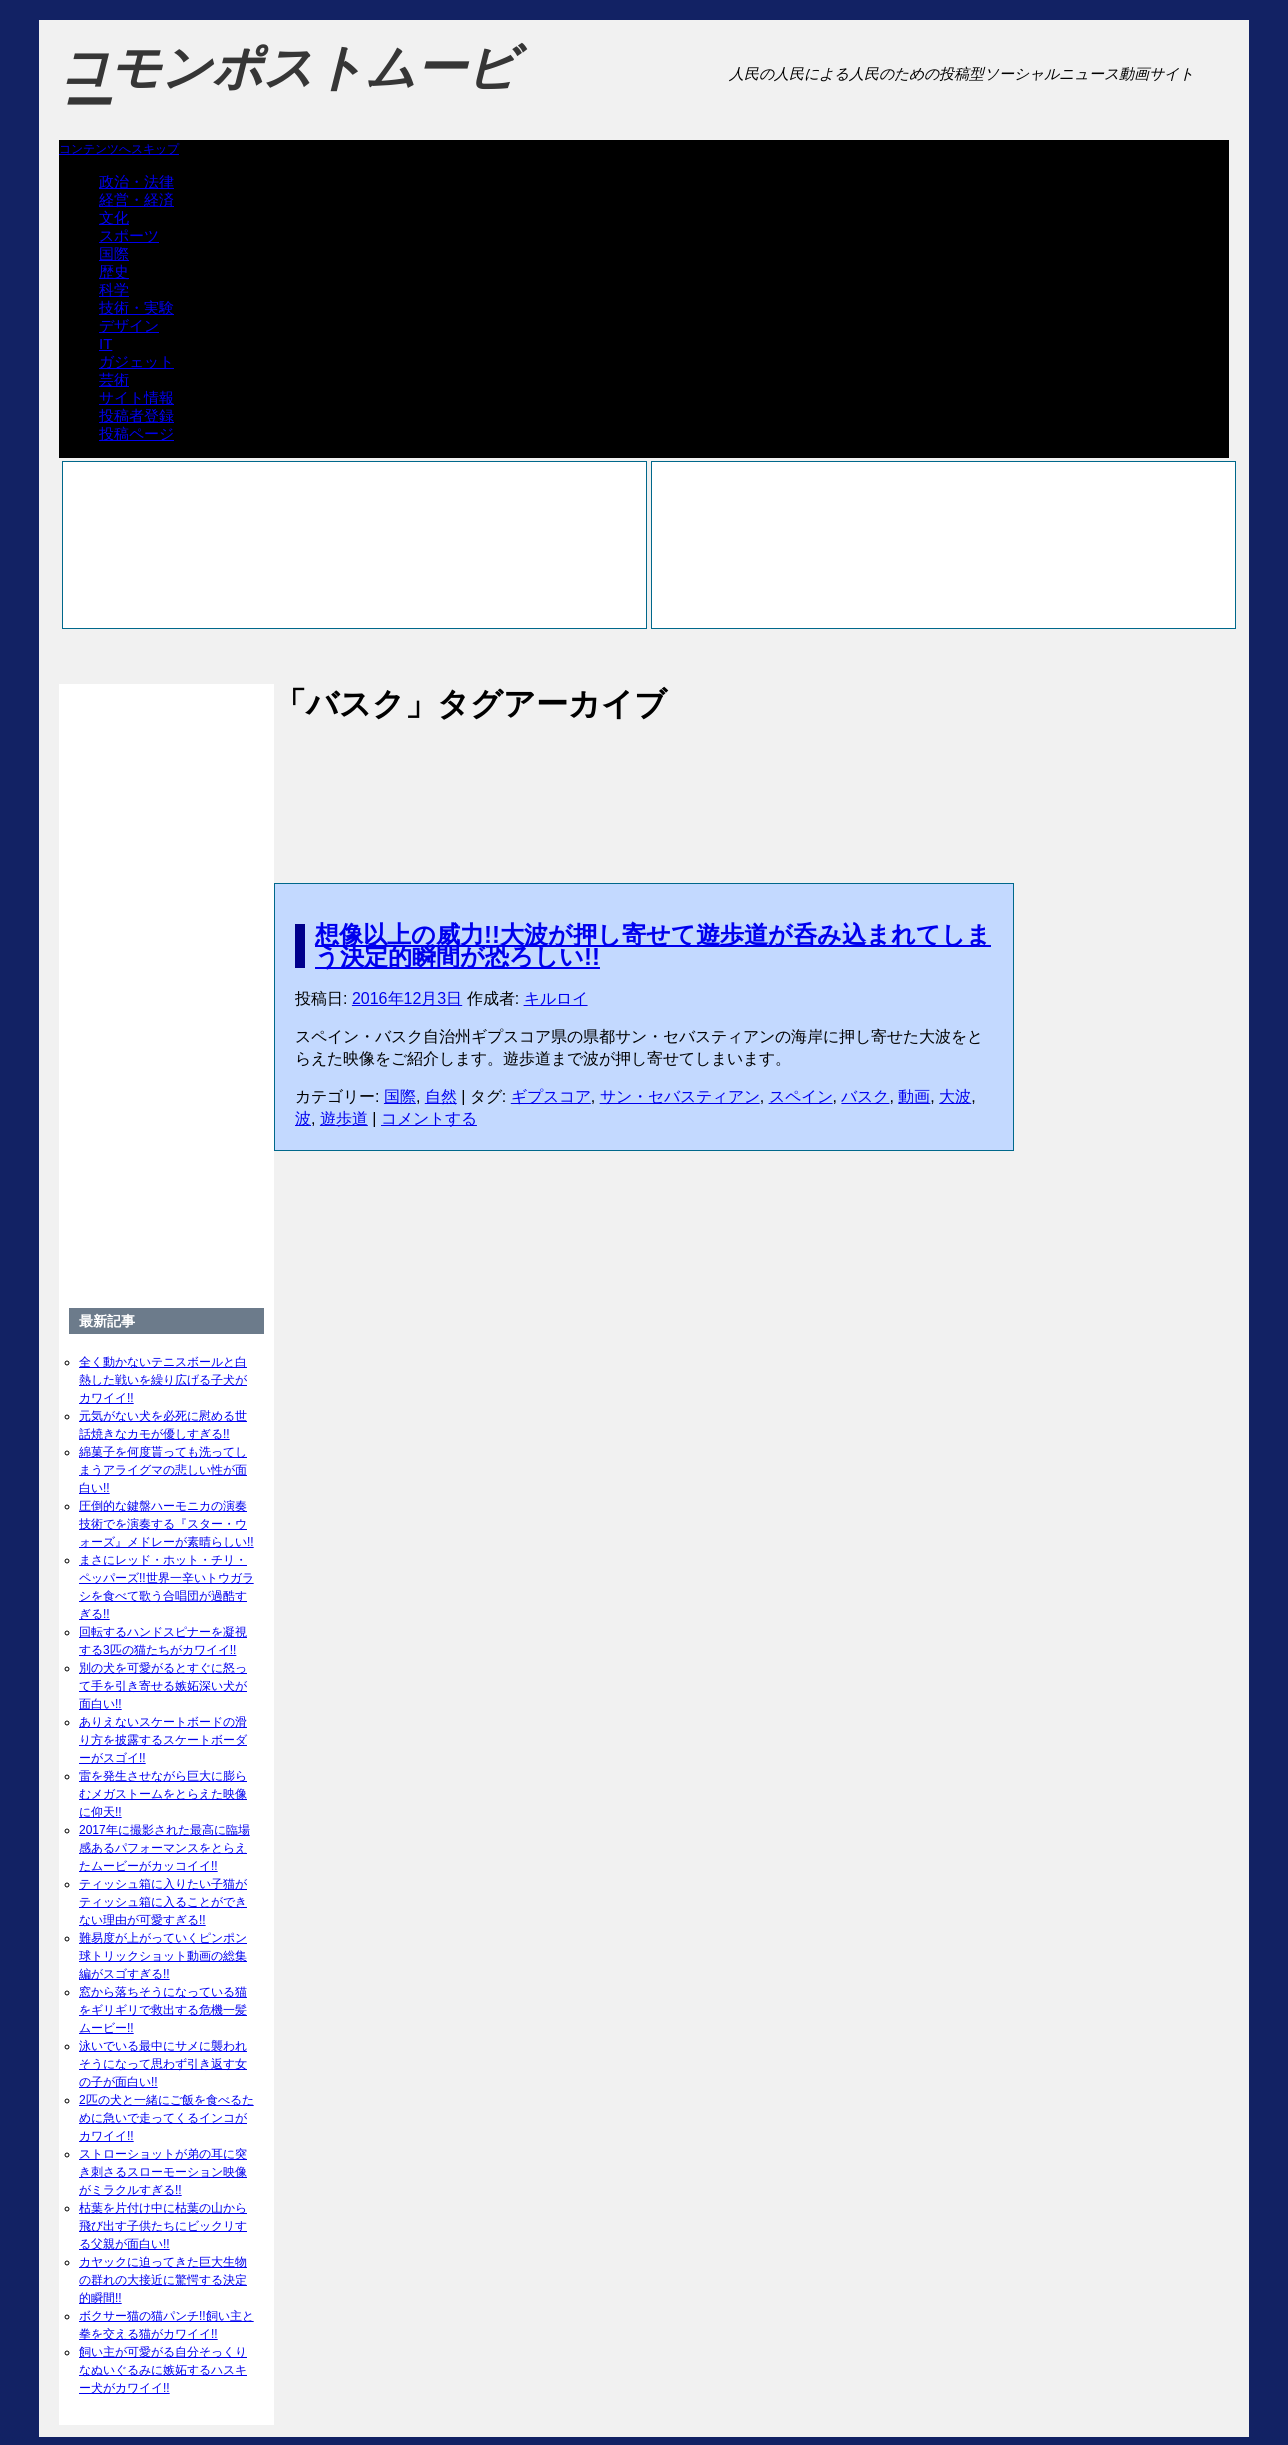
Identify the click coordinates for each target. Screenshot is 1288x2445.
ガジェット (136, 361)
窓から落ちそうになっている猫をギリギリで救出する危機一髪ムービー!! (163, 2010)
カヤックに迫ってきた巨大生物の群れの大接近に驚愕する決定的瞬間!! (163, 2280)
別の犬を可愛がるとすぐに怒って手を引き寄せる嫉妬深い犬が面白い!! (163, 1686)
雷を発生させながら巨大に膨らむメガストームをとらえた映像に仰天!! (163, 1794)
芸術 (114, 379)
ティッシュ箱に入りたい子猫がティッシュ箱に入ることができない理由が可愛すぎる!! (163, 1902)
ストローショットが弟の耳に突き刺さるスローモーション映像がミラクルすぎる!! (163, 2172)
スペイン (801, 1096)
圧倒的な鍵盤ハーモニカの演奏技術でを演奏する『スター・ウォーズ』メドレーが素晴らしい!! (166, 1524)
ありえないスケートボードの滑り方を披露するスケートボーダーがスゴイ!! (163, 1740)
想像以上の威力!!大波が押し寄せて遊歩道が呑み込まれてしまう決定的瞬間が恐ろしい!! (653, 945)
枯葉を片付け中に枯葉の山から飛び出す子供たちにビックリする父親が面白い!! (163, 2226)
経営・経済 (136, 199)
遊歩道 (344, 1118)
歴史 (114, 271)
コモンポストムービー (288, 86)
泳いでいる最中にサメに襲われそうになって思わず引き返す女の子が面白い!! (163, 2064)
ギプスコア (551, 1096)
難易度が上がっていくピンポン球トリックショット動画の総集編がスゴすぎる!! (163, 1956)
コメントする (429, 1118)
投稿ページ (136, 433)
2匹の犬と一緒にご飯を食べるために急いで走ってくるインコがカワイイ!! (166, 2118)
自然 (441, 1096)
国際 (114, 253)
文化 (114, 217)
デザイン (129, 325)
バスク (865, 1096)
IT (105, 343)
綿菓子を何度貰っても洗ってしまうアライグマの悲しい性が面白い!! (163, 1470)
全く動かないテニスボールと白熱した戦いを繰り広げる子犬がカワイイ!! (163, 1380)
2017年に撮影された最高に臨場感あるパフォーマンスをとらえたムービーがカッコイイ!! (164, 1848)
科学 (114, 289)
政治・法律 (136, 181)
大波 (955, 1096)
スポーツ (129, 235)
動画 (914, 1096)
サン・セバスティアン (680, 1096)
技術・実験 (136, 307)
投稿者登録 (136, 415)
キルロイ (556, 998)
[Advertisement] (644, 782)
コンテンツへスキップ (119, 149)
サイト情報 (136, 397)
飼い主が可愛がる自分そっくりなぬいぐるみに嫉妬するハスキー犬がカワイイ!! (163, 2370)
